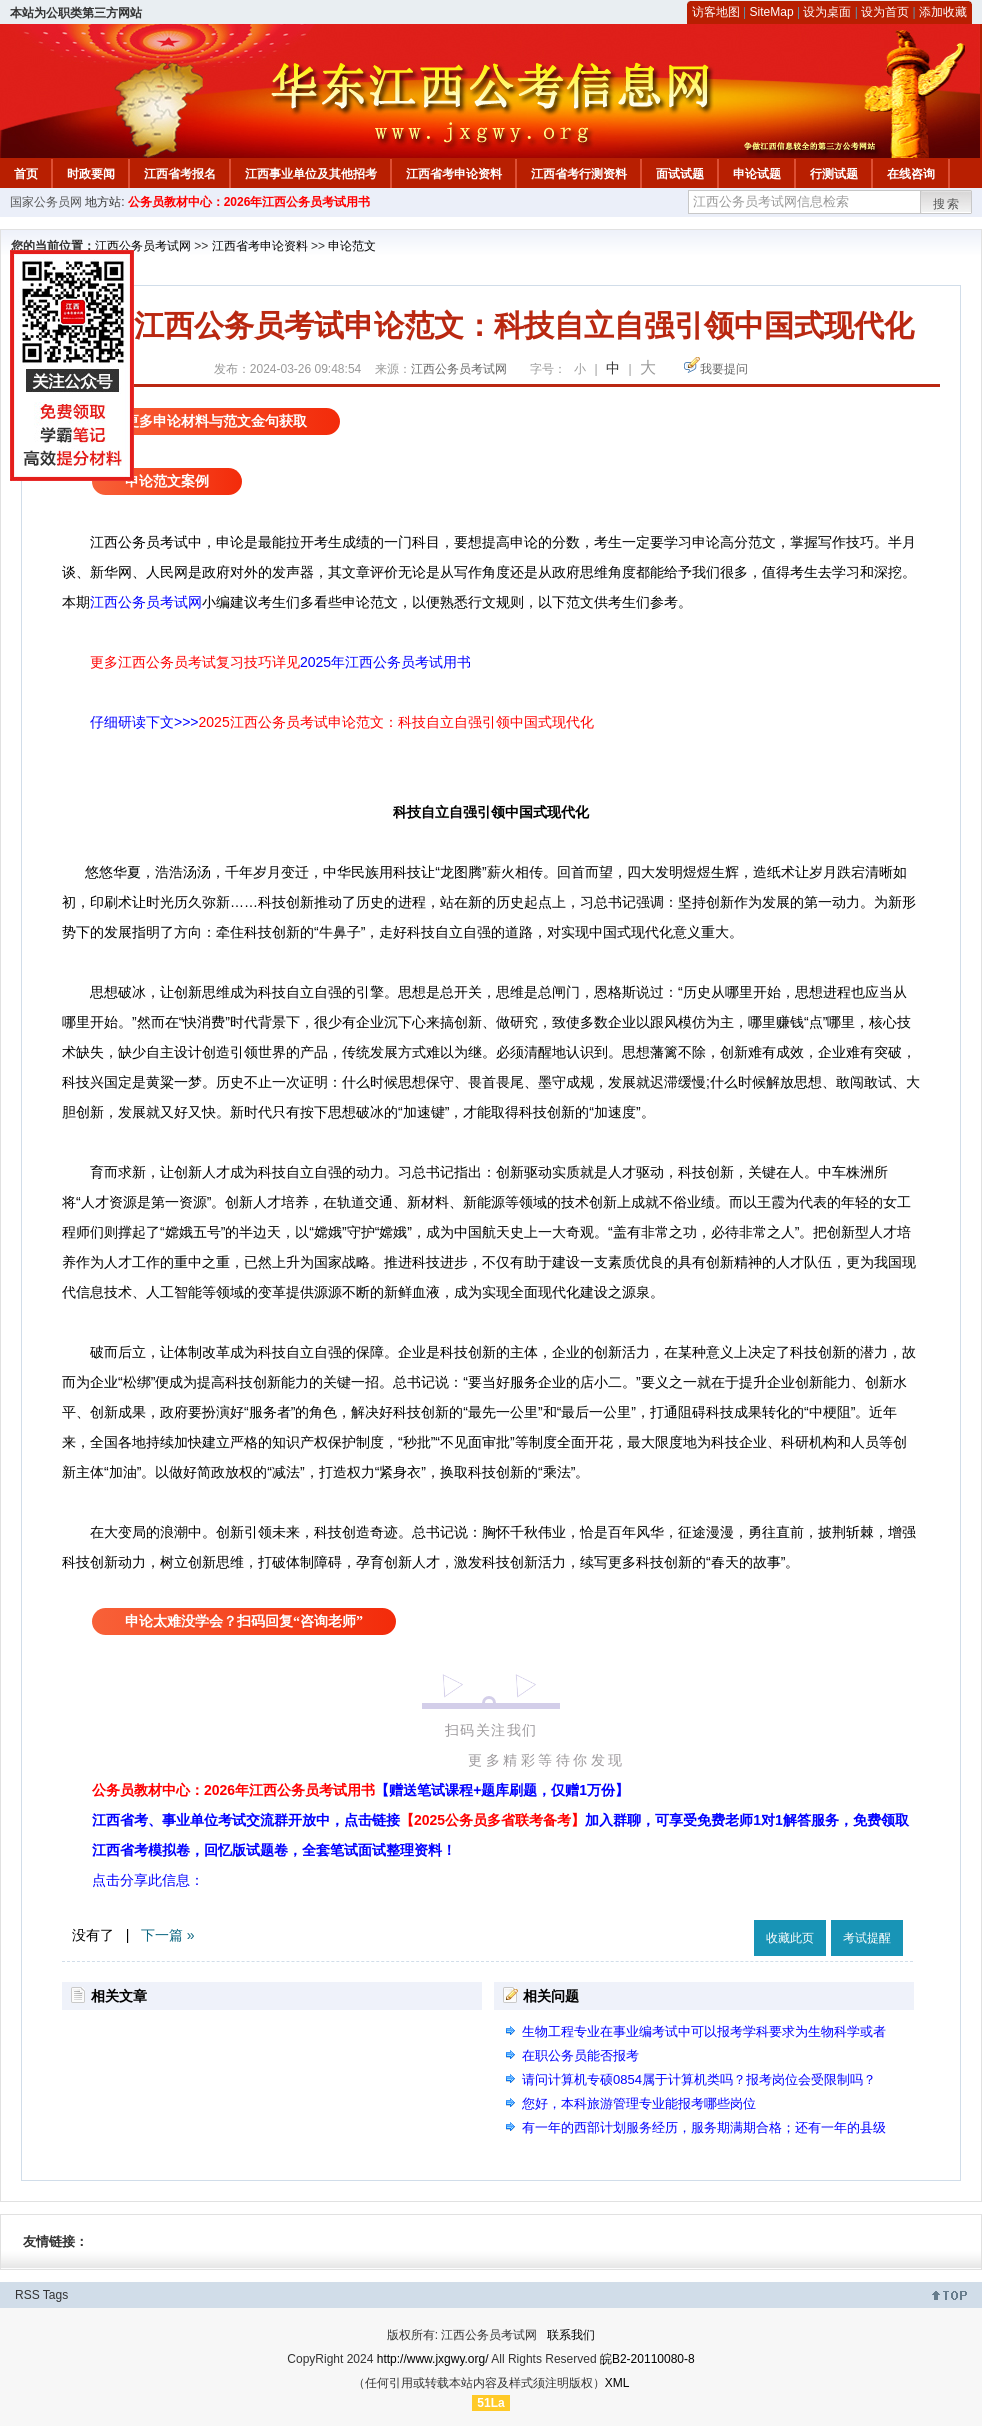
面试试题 (680, 174)
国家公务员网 (46, 202)
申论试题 (757, 174)
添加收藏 (943, 12)
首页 (26, 174)
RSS (27, 2295)
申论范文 (352, 246)
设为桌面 (827, 12)
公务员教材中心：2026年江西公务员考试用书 (249, 202)
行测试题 (834, 174)
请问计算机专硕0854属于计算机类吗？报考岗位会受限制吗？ (699, 2079)
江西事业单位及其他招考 (311, 174)
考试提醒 (867, 1938)
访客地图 (716, 12)
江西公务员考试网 (143, 246)
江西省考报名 (180, 174)
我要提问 (724, 369)
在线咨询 (911, 174)
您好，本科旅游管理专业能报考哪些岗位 (639, 2103)
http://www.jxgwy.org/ (433, 2359)
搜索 (947, 204)
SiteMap (772, 12)
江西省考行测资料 (579, 174)
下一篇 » (168, 1935)
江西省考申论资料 (454, 174)
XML (617, 2383)
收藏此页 (790, 1938)
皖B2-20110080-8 (647, 2359)
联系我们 (571, 2335)
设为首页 (885, 12)
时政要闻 (91, 174)
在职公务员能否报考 (580, 2055)
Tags (55, 2295)
